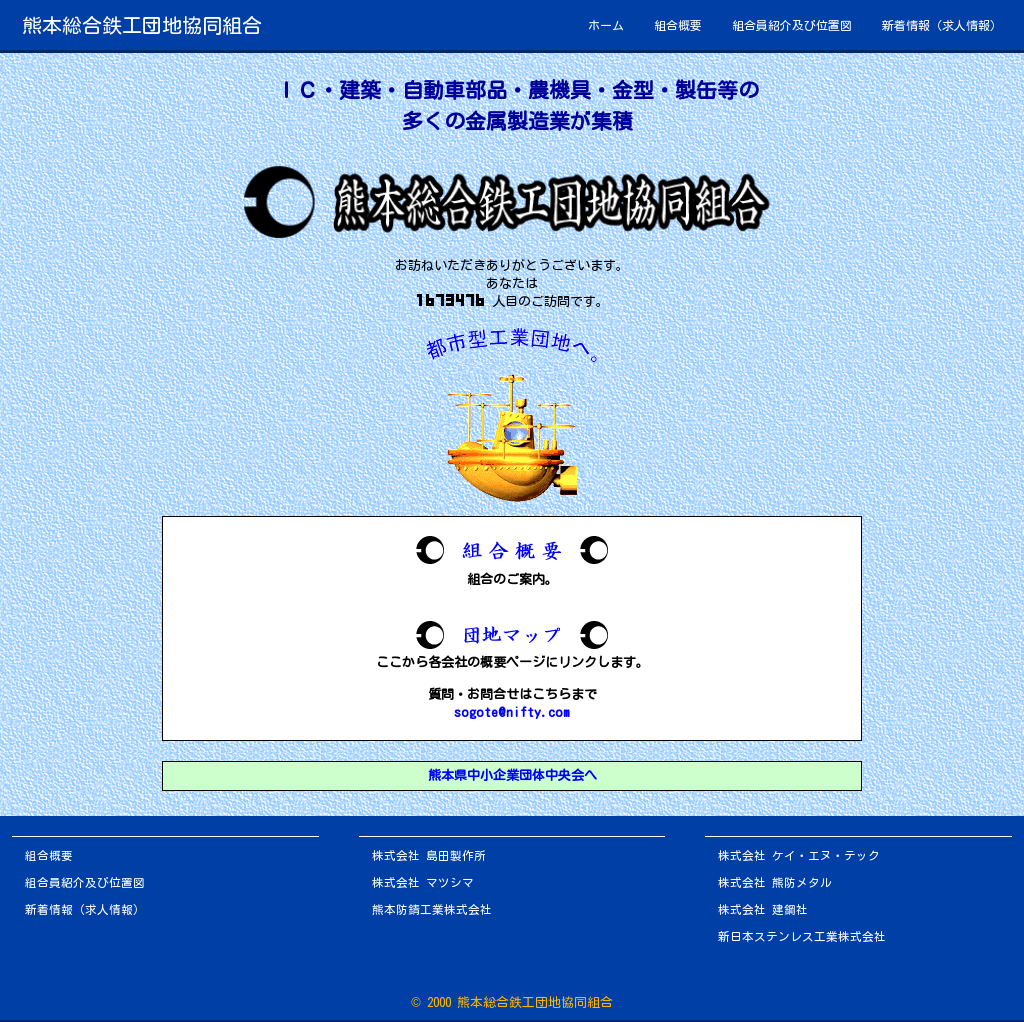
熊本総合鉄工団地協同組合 (142, 25)
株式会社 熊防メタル (775, 882)
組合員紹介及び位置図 (792, 25)
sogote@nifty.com (512, 712)
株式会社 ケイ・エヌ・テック (799, 855)
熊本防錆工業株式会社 (432, 909)
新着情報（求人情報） (942, 25)
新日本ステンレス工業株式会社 (802, 936)
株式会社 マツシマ (423, 882)
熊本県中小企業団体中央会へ (512, 775)
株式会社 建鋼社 (763, 909)
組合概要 (678, 25)
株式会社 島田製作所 (429, 855)
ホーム (606, 25)
